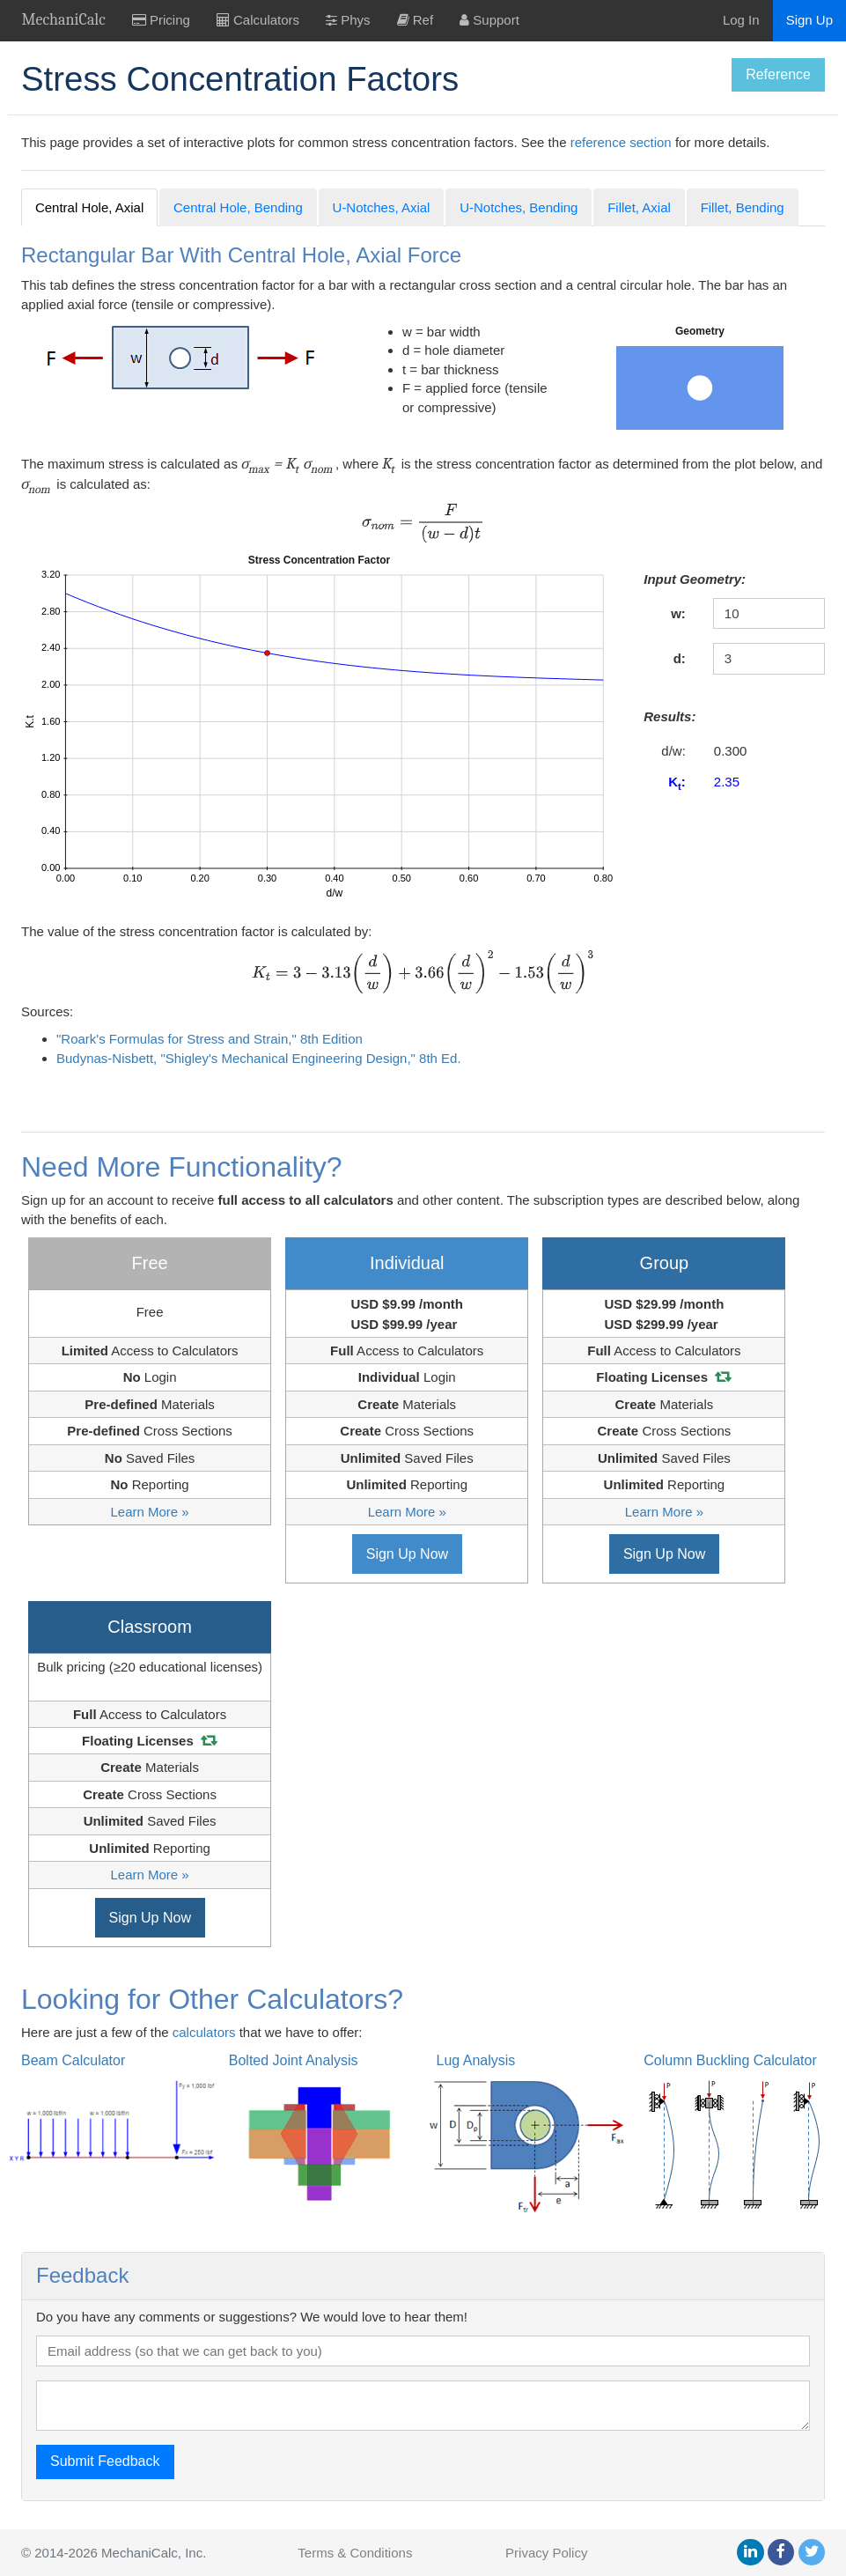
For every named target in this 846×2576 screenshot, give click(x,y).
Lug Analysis (476, 2060)
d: (679, 658)
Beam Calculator (73, 2060)
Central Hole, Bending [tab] (238, 207)
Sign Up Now (407, 1553)
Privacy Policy (546, 2552)
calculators (204, 2032)
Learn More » (149, 1511)
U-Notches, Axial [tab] (381, 207)
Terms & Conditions (355, 2552)
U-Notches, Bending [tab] (518, 207)
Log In (741, 19)
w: (678, 613)
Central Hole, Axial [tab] (89, 207)
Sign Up (809, 19)
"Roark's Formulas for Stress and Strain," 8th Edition (209, 1038)
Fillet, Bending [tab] (742, 207)
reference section (621, 142)
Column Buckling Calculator (730, 2060)
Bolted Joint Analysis (293, 2060)
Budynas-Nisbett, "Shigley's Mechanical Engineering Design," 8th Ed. (258, 1058)
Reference (778, 74)
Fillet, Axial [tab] (639, 207)
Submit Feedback (105, 2461)
